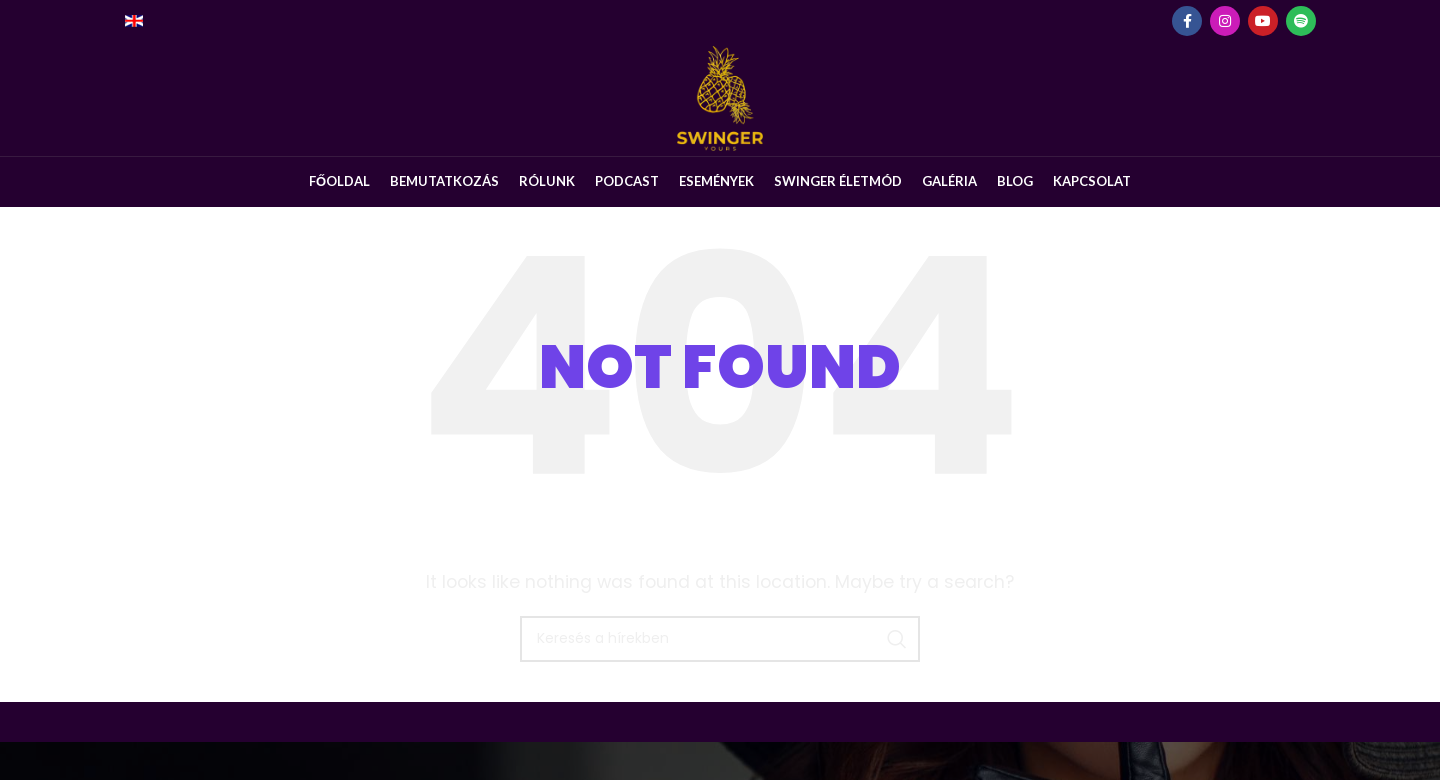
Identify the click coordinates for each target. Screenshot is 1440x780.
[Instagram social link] (1225, 21)
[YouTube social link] (1263, 21)
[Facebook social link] (1187, 21)
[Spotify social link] (1301, 21)
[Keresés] (720, 677)
